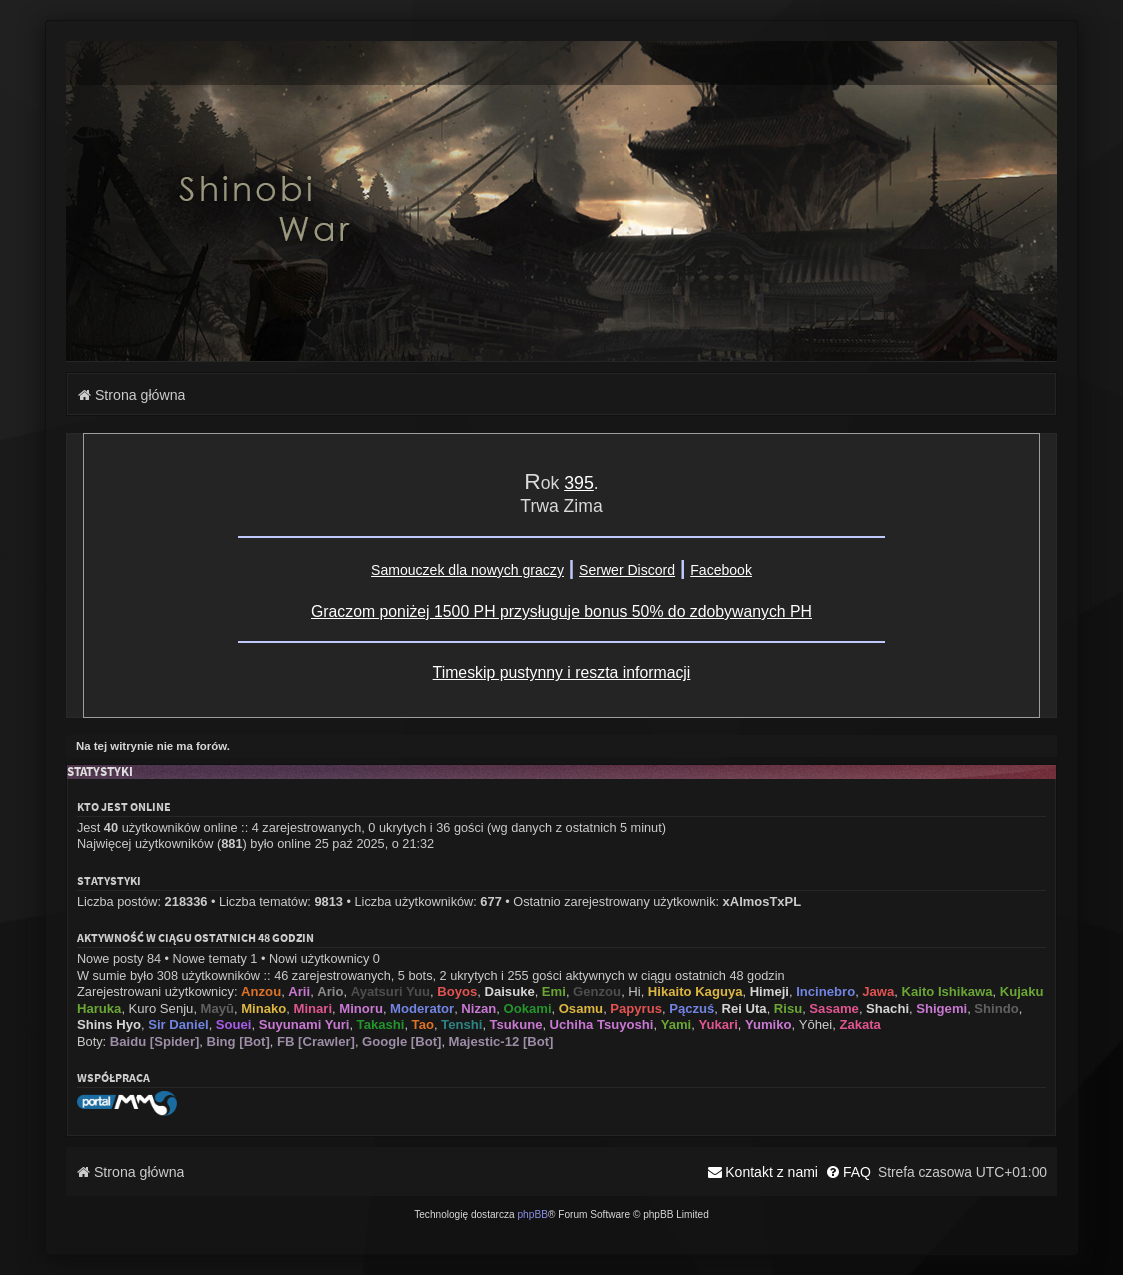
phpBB (532, 1214)
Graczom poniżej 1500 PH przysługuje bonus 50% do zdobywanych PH (561, 611)
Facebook (721, 570)
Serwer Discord (627, 570)
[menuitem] (848, 1172)
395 (579, 483)
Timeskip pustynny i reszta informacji (562, 672)
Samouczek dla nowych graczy (467, 570)
